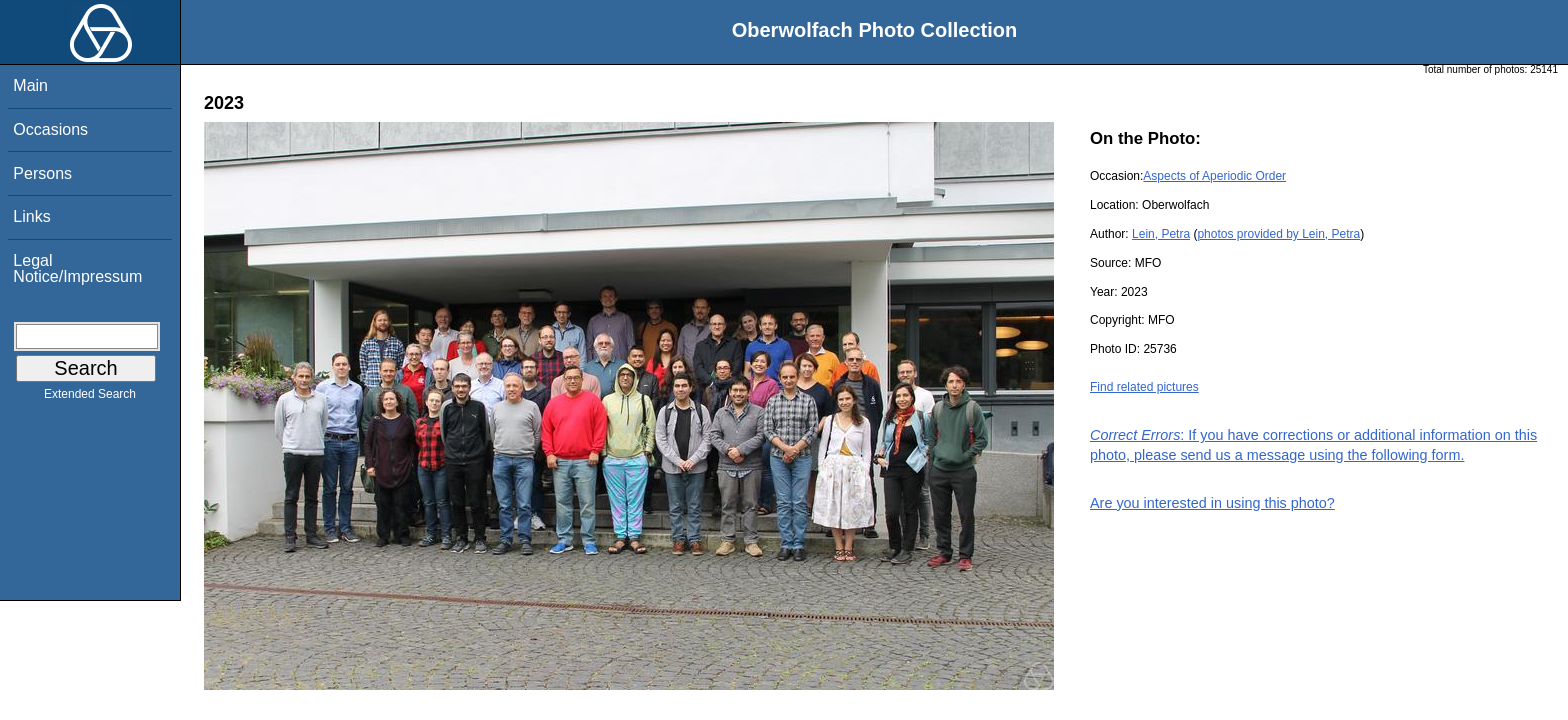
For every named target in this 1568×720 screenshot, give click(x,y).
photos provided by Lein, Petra (1278, 234)
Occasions (50, 129)
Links (31, 216)
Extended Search (90, 398)
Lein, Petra (1161, 234)
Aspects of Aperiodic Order (1214, 176)
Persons (42, 173)
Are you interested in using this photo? (1212, 503)
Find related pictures (1144, 387)
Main (30, 85)
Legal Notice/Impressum (77, 268)
